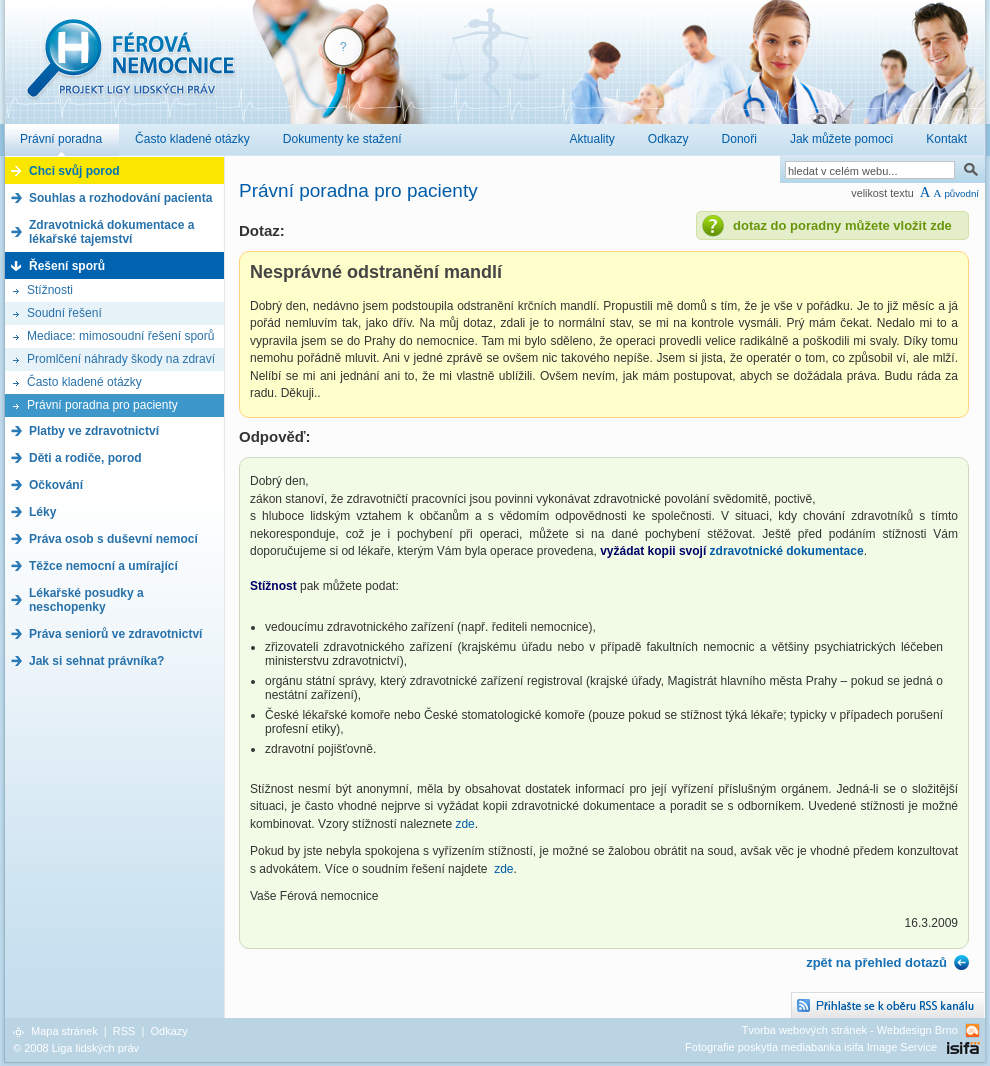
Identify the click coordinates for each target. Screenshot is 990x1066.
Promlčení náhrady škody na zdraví (121, 359)
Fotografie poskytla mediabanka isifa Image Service (811, 1047)
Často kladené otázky (84, 382)
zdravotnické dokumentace (787, 551)
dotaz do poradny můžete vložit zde (842, 225)
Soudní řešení (64, 313)
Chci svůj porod (74, 171)
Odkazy (168, 1031)
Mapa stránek (64, 1031)
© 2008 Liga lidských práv (76, 1048)
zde (464, 824)
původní (961, 193)
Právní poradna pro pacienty (102, 405)
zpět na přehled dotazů (876, 962)
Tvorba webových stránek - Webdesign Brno (850, 1030)
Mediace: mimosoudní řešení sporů (120, 336)
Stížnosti (50, 290)
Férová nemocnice (130, 68)
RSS (124, 1031)
